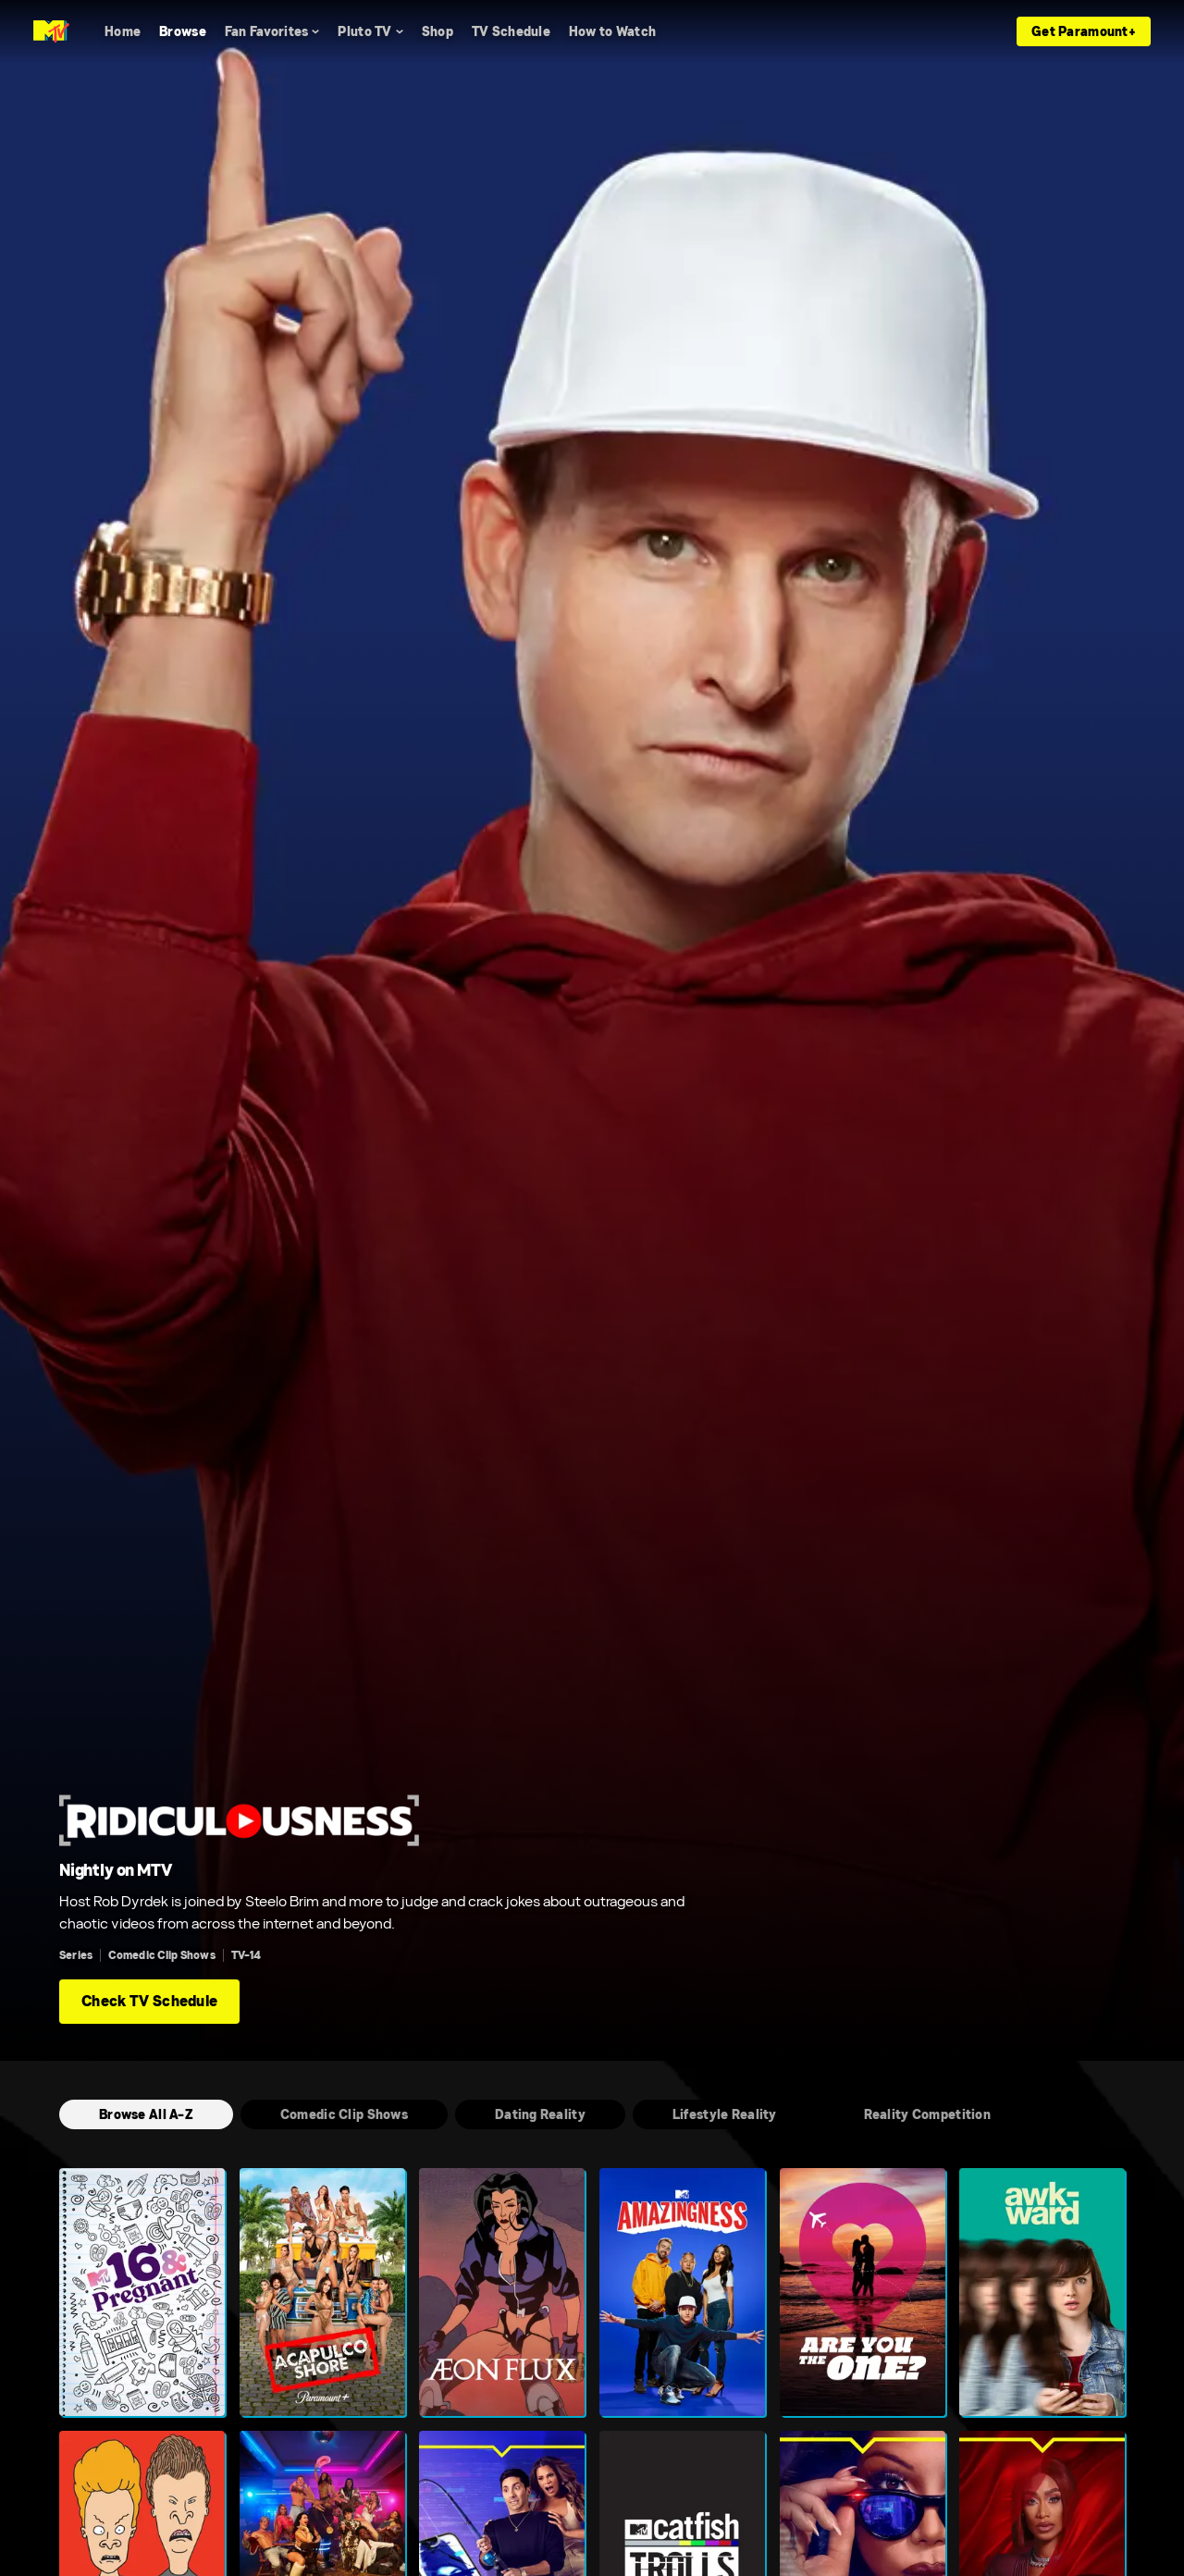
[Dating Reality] (540, 2114)
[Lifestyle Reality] (725, 2114)
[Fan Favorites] (272, 31)
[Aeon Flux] (502, 2292)
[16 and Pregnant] (142, 2292)
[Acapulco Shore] (322, 2292)
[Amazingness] (682, 2292)
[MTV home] (51, 31)
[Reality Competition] (927, 2114)
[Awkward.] (1042, 2292)
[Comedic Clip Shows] (344, 2114)
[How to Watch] (612, 31)
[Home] (122, 31)
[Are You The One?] (862, 2292)
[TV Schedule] (511, 31)
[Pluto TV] (370, 31)
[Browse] (183, 31)
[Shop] (437, 31)
